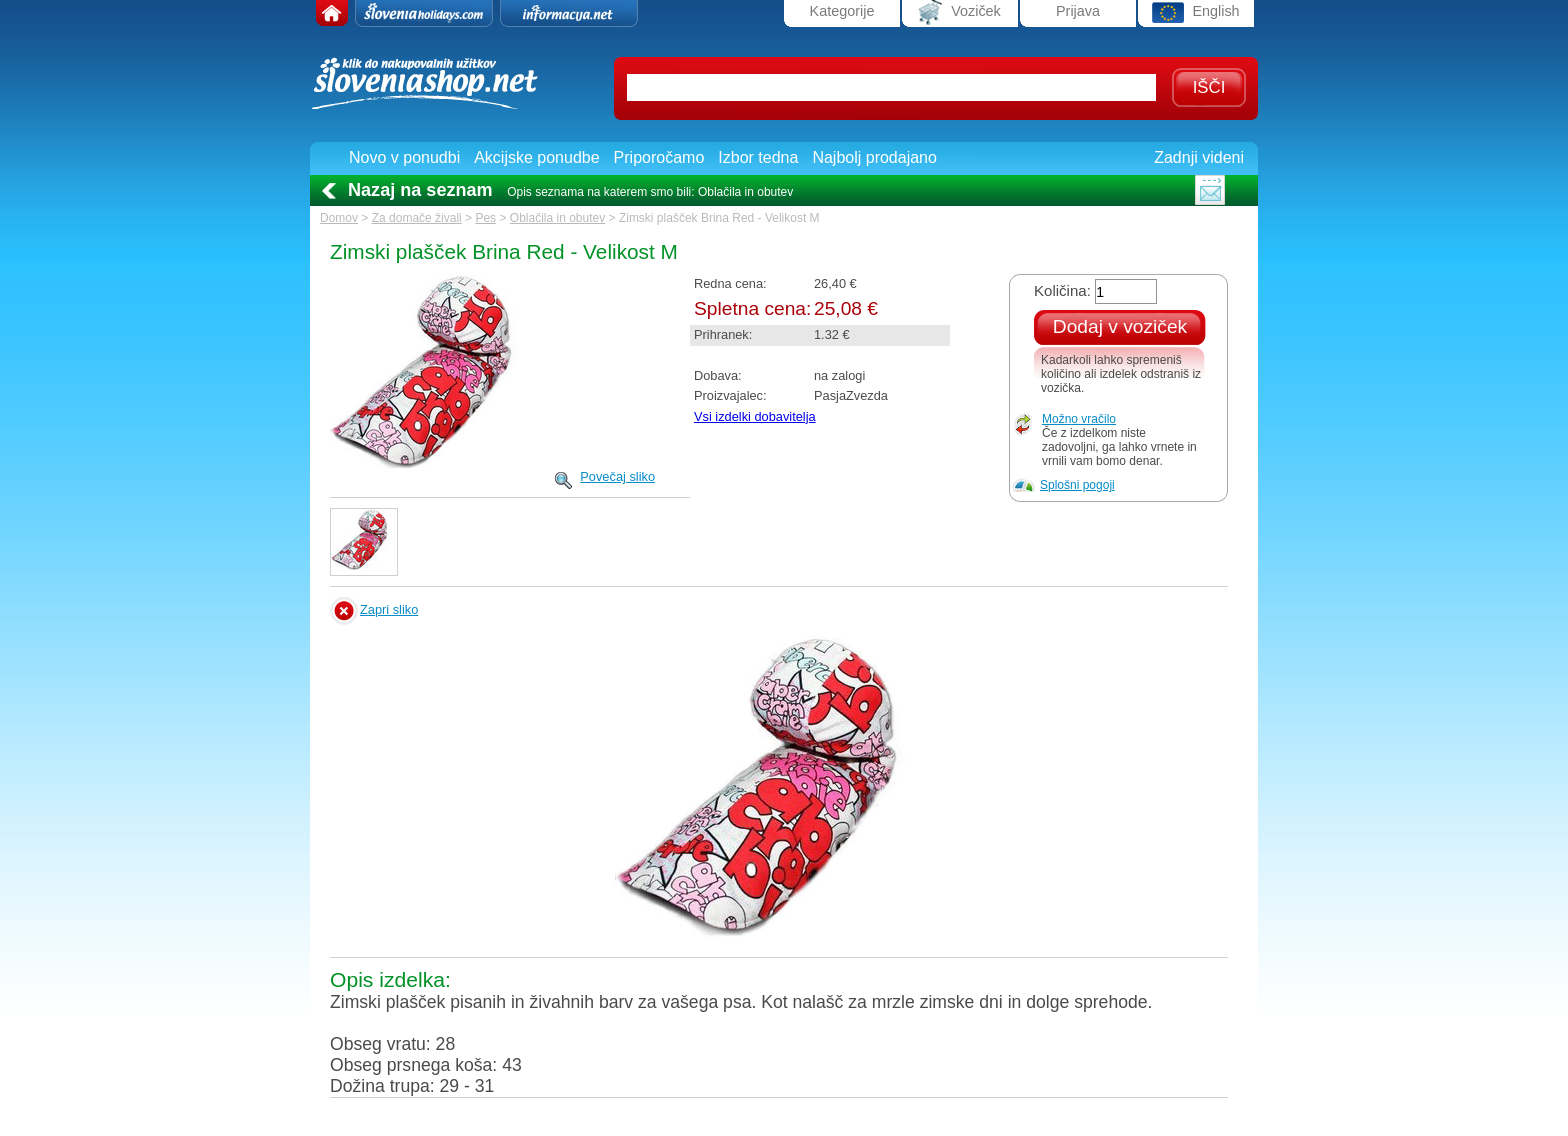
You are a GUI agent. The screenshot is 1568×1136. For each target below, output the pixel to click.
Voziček (960, 12)
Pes (485, 218)
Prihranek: (723, 334)
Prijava (1078, 11)
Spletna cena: (752, 308)
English (1195, 12)
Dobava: (718, 375)
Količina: (1062, 290)
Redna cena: (730, 283)
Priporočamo (659, 157)
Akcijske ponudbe (536, 157)
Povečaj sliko (617, 476)
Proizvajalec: (730, 395)
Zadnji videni (1199, 157)
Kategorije (842, 11)
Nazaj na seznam (420, 190)
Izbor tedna (758, 157)
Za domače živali (417, 218)
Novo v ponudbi (404, 157)
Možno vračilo (1079, 419)
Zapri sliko (389, 609)
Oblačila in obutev (557, 218)
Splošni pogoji (1077, 485)
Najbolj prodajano (874, 157)
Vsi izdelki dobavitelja (755, 416)
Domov (339, 218)
